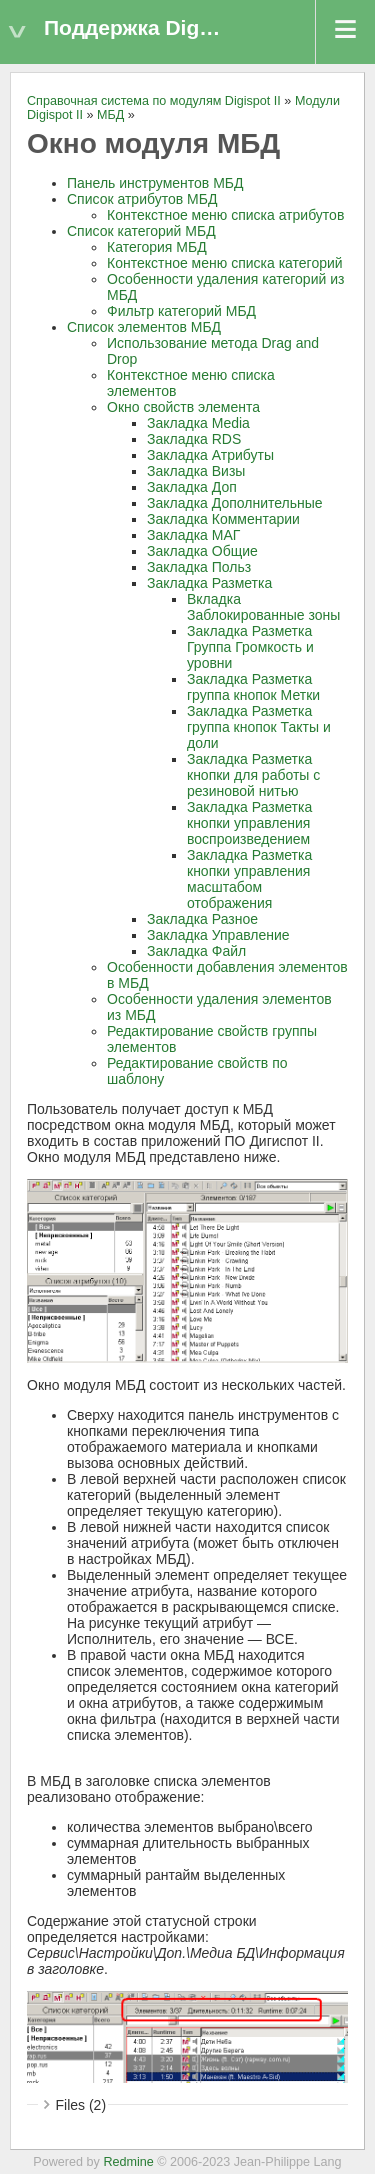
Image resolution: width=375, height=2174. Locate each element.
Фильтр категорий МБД (181, 311)
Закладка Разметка (209, 583)
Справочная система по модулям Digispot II (154, 101)
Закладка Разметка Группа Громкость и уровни (250, 647)
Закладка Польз (199, 567)
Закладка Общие (202, 551)
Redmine (128, 2162)
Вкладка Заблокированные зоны (263, 607)
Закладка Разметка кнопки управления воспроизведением (249, 823)
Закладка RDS (194, 439)
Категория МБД (157, 247)
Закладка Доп (192, 487)
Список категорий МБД (141, 231)
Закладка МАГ (193, 535)
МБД (110, 115)
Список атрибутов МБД (142, 199)
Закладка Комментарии (223, 519)
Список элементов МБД (144, 327)
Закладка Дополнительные (235, 503)
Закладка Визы (196, 471)
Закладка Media (198, 423)
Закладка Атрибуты (210, 455)
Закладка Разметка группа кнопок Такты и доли (259, 727)
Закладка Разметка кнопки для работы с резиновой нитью (253, 775)
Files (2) (81, 2105)
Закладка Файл (196, 951)
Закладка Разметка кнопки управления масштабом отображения (249, 879)
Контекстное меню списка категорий (225, 263)
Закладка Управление (218, 935)
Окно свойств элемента (183, 407)
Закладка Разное (202, 919)
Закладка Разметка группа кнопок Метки (253, 687)
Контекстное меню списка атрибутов (225, 215)
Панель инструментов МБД (155, 183)
